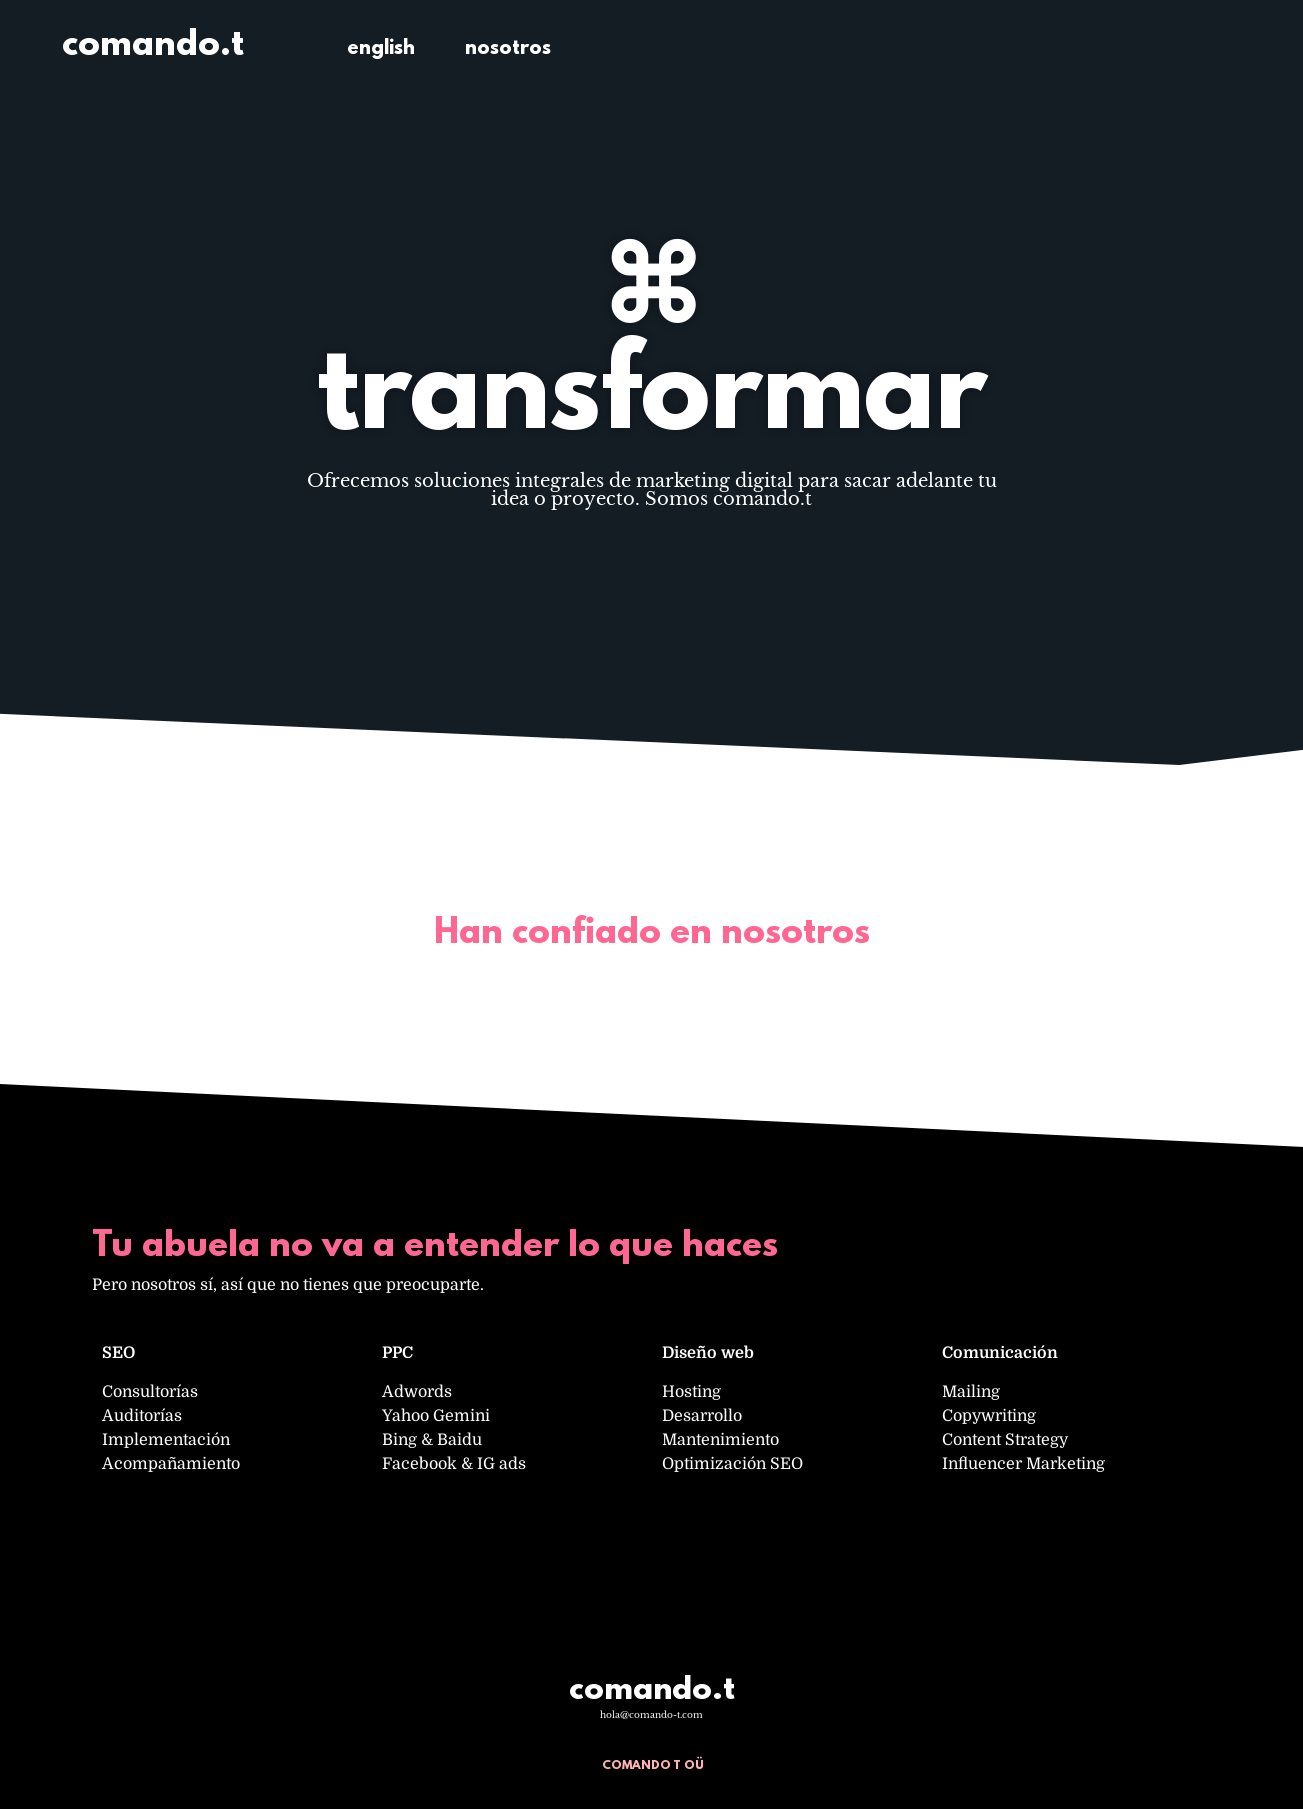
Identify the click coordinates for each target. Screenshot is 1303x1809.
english (381, 49)
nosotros (508, 49)
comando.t (153, 46)
